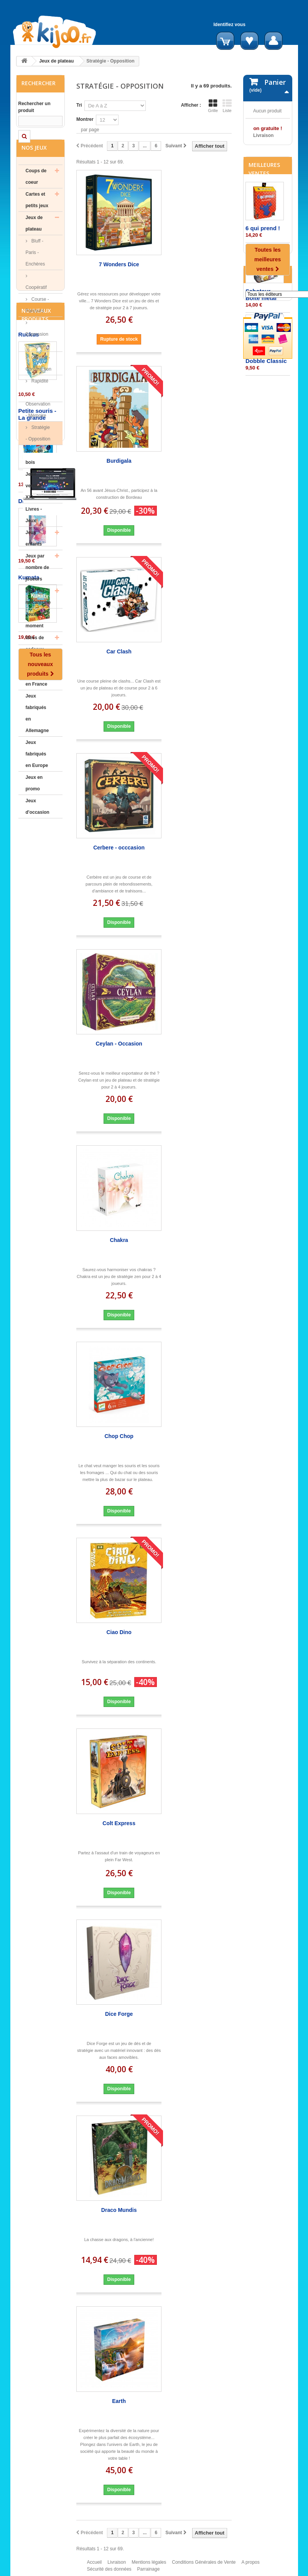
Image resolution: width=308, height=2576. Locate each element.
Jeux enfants (34, 559)
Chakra (119, 1240)
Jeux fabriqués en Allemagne (37, 734)
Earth (119, 2401)
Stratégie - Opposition (38, 453)
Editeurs (261, 492)
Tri (79, 105)
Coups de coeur (36, 197)
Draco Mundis (119, 2210)
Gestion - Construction (38, 384)
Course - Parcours (37, 325)
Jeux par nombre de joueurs (37, 588)
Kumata (29, 1131)
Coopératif (36, 308)
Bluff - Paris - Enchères (35, 273)
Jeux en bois (34, 477)
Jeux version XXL (34, 506)
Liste (227, 106)
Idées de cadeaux (35, 664)
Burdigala (119, 461)
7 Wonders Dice (119, 264)
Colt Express (118, 1823)
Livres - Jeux (34, 535)
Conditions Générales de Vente (204, 2565)
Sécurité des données (109, 2572)
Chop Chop (118, 1436)
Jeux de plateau (56, 61)
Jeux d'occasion (37, 827)
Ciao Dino (118, 1632)
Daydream (32, 1055)
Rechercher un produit (34, 107)
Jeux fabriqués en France (37, 693)
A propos (250, 2565)
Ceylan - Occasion (119, 1044)
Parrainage (148, 2572)
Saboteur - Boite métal (261, 354)
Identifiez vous (229, 24)
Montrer (85, 119)
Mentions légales (149, 2565)
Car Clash (118, 651)
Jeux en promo (34, 803)
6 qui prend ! (262, 288)
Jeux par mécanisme (38, 617)
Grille (213, 106)
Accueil (94, 2565)
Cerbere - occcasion (119, 847)
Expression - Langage (37, 360)
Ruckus (28, 888)
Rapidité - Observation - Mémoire (38, 419)
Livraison (116, 2565)
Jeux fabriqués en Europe (37, 774)
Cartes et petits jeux (37, 220)
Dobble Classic (266, 420)
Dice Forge (119, 2014)
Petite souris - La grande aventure (37, 971)
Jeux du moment (35, 640)
